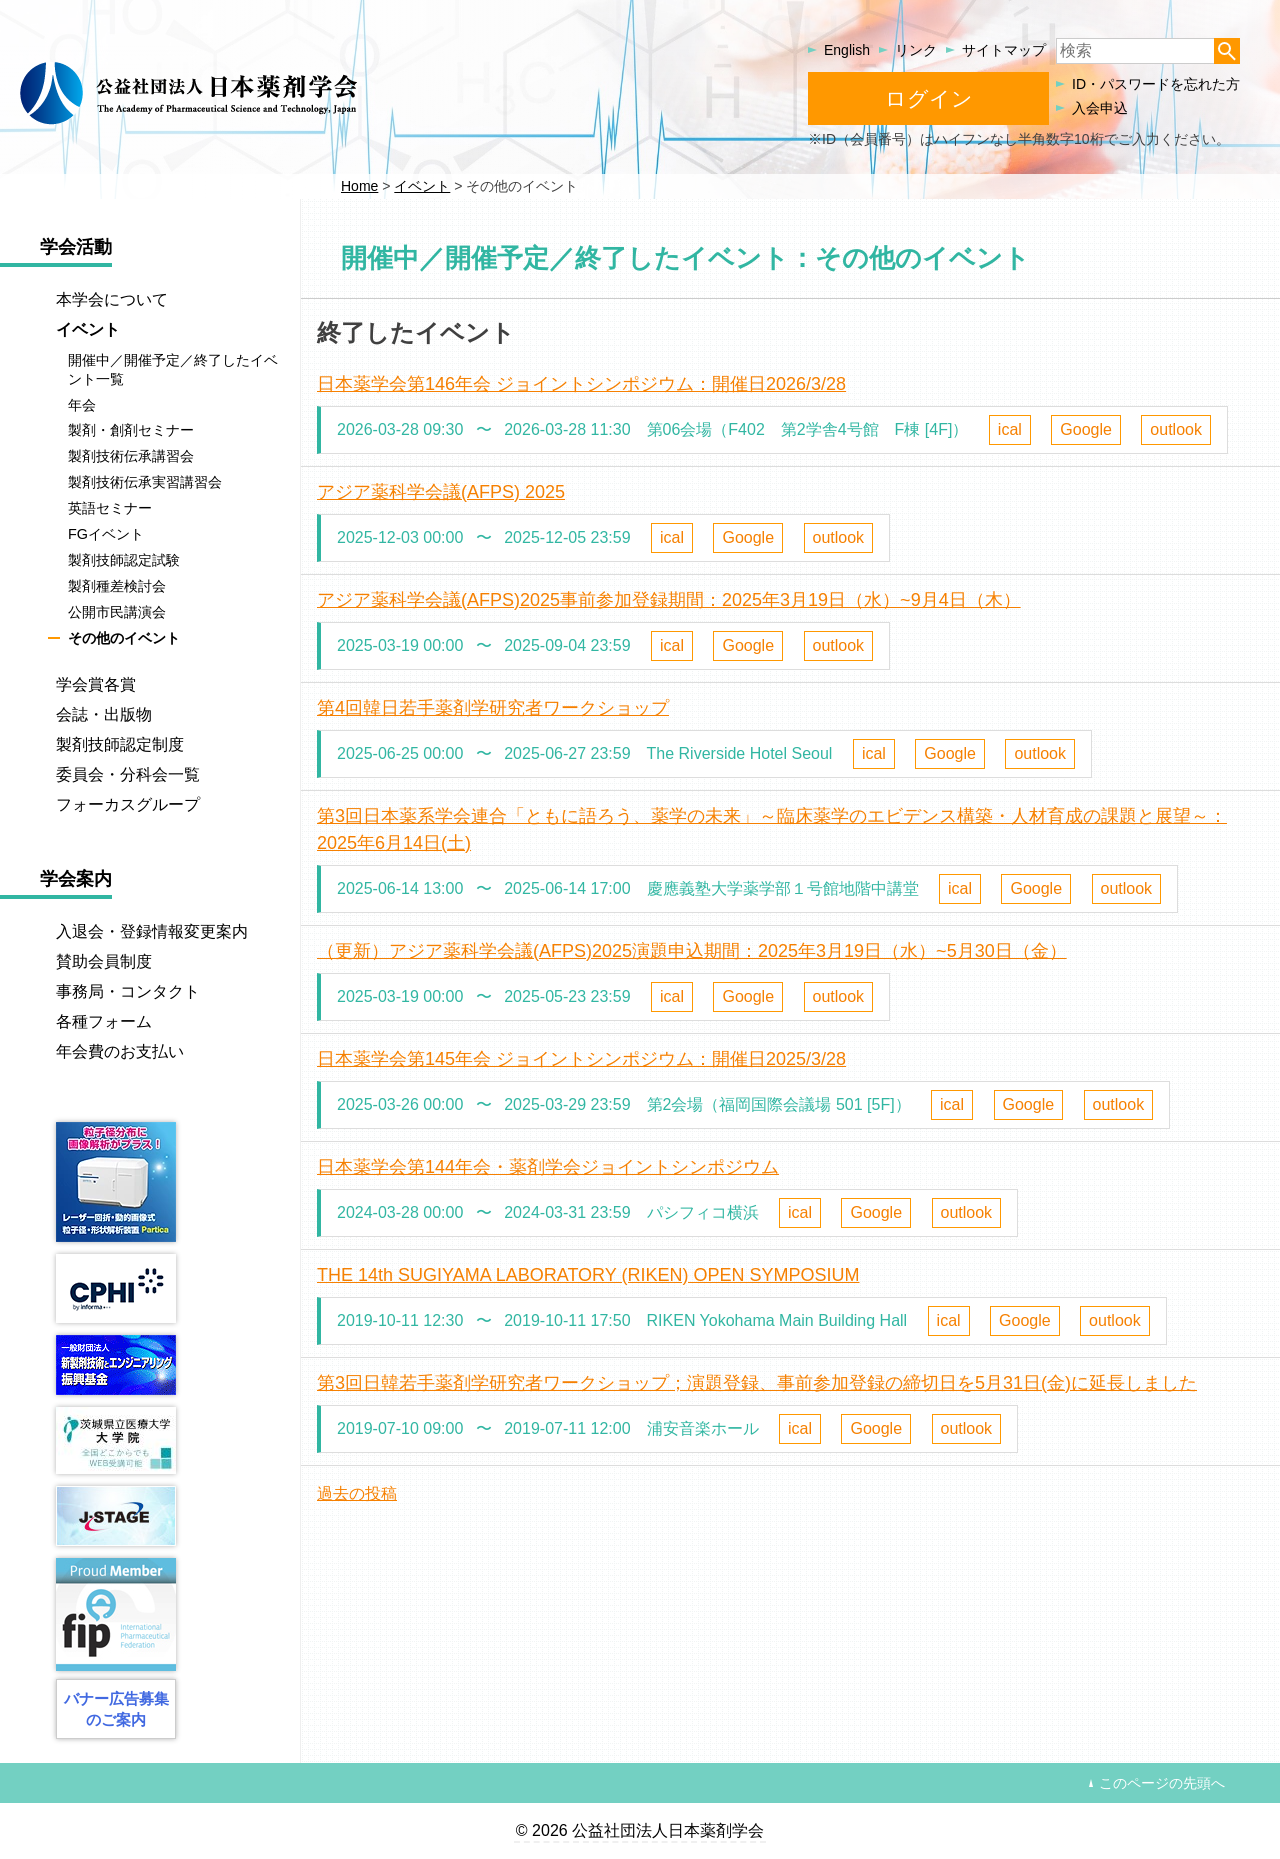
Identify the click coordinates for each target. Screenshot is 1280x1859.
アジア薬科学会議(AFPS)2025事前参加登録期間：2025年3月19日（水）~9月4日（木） (669, 600)
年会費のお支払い (120, 1051)
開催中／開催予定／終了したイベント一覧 (173, 369)
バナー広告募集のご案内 (116, 1709)
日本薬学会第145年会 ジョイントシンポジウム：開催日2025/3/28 (581, 1059)
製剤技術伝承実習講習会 (145, 482)
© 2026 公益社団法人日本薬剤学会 (640, 1830)
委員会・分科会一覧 (128, 774)
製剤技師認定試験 (124, 560)
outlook (1176, 429)
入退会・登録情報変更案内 (152, 931)
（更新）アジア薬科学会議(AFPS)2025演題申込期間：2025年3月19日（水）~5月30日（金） (692, 951)
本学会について (112, 299)
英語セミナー (110, 508)
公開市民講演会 (117, 612)
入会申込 (1100, 108)
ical (1010, 429)
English (847, 50)
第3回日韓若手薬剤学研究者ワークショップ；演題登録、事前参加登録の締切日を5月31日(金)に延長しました (757, 1383)
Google (1086, 429)
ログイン (929, 98)
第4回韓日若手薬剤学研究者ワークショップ (493, 708)
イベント (88, 329)
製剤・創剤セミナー (131, 431)
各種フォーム (104, 1021)
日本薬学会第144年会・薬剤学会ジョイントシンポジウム (548, 1167)
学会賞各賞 (96, 684)
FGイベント (106, 534)
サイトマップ (1004, 50)
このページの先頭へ (1162, 1783)
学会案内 (76, 879)
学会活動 (76, 247)
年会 (82, 405)
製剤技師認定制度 (120, 744)
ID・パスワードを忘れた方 (1156, 84)
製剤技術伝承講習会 (131, 457)
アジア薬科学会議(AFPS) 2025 (441, 492)
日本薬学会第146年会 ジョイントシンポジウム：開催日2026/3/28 (581, 384)
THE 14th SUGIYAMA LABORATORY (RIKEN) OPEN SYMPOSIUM (588, 1275)
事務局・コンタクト (128, 991)
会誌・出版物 (104, 714)
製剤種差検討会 (117, 586)
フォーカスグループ (128, 804)
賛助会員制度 (104, 961)
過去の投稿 (357, 1493)
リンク (916, 50)
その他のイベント (124, 638)
